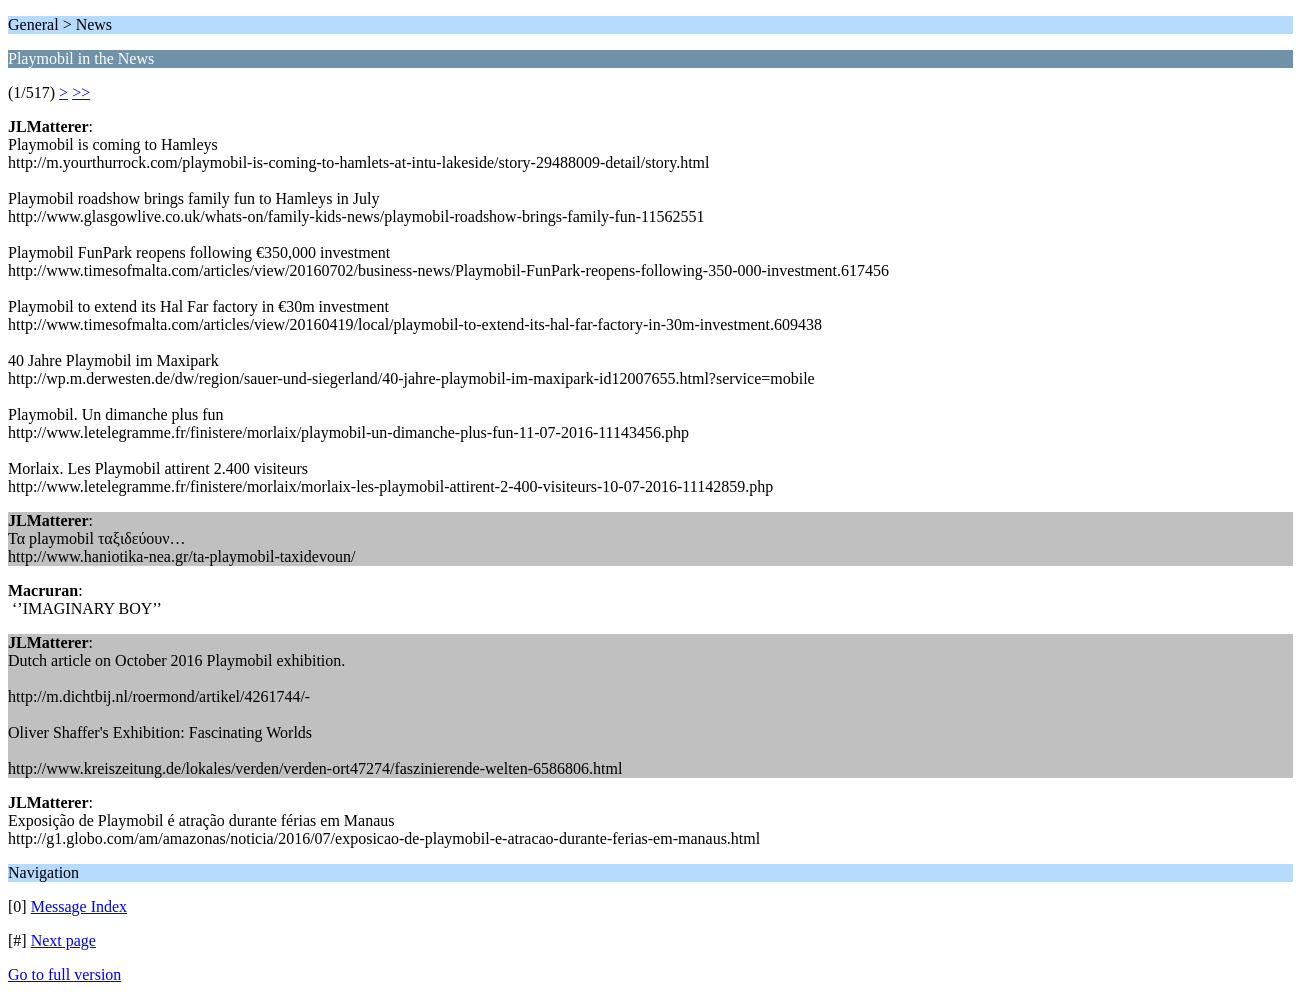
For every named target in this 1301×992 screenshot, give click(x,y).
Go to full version (64, 974)
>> (81, 92)
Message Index (79, 906)
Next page (63, 940)
